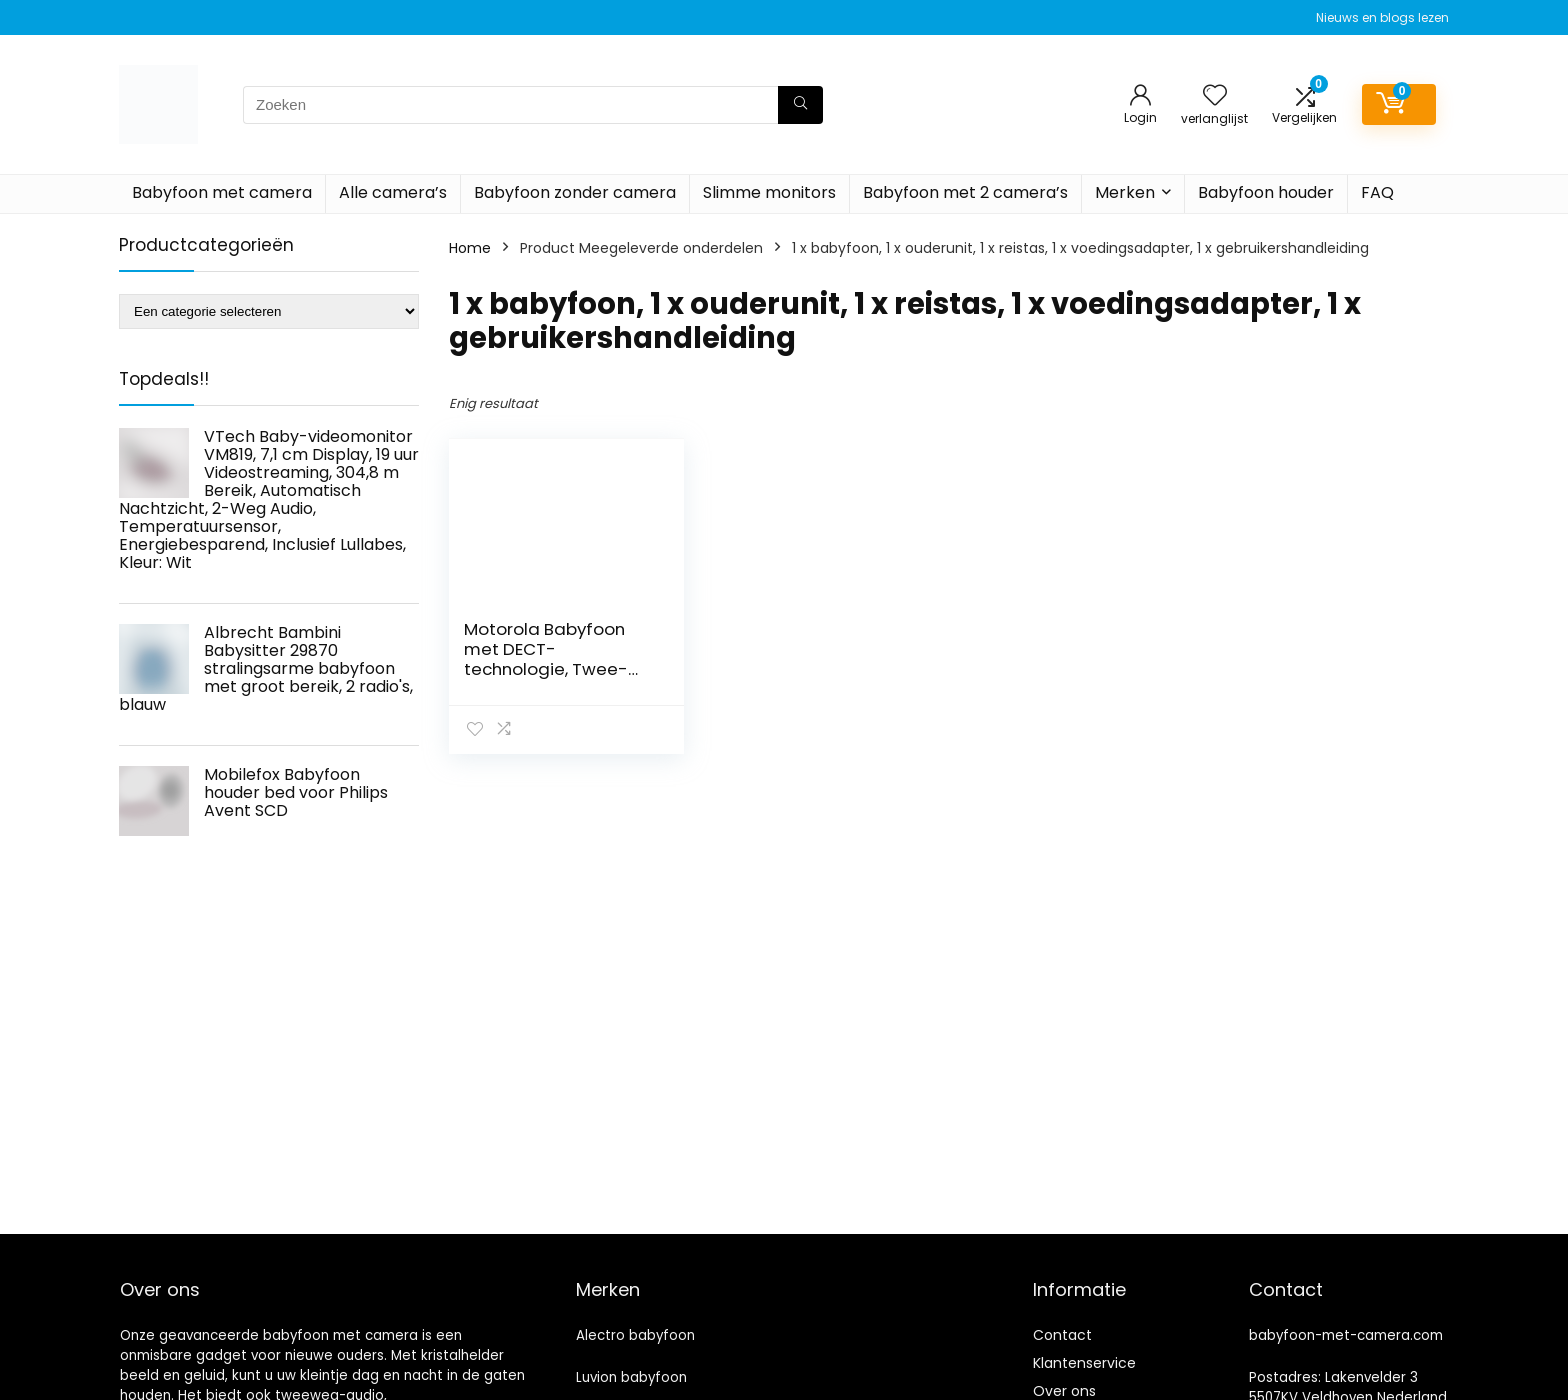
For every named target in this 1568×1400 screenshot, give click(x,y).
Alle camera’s (393, 192)
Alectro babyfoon (635, 1335)
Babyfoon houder (1266, 192)
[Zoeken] (800, 105)
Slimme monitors (769, 192)
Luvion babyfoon (631, 1377)
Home (470, 248)
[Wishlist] (1215, 96)
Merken (1125, 192)
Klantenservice (1084, 1363)
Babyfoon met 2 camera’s (965, 192)
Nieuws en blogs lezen (1382, 17)
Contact (1062, 1335)
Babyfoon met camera (222, 192)
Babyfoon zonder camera (575, 192)
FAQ (1377, 192)
